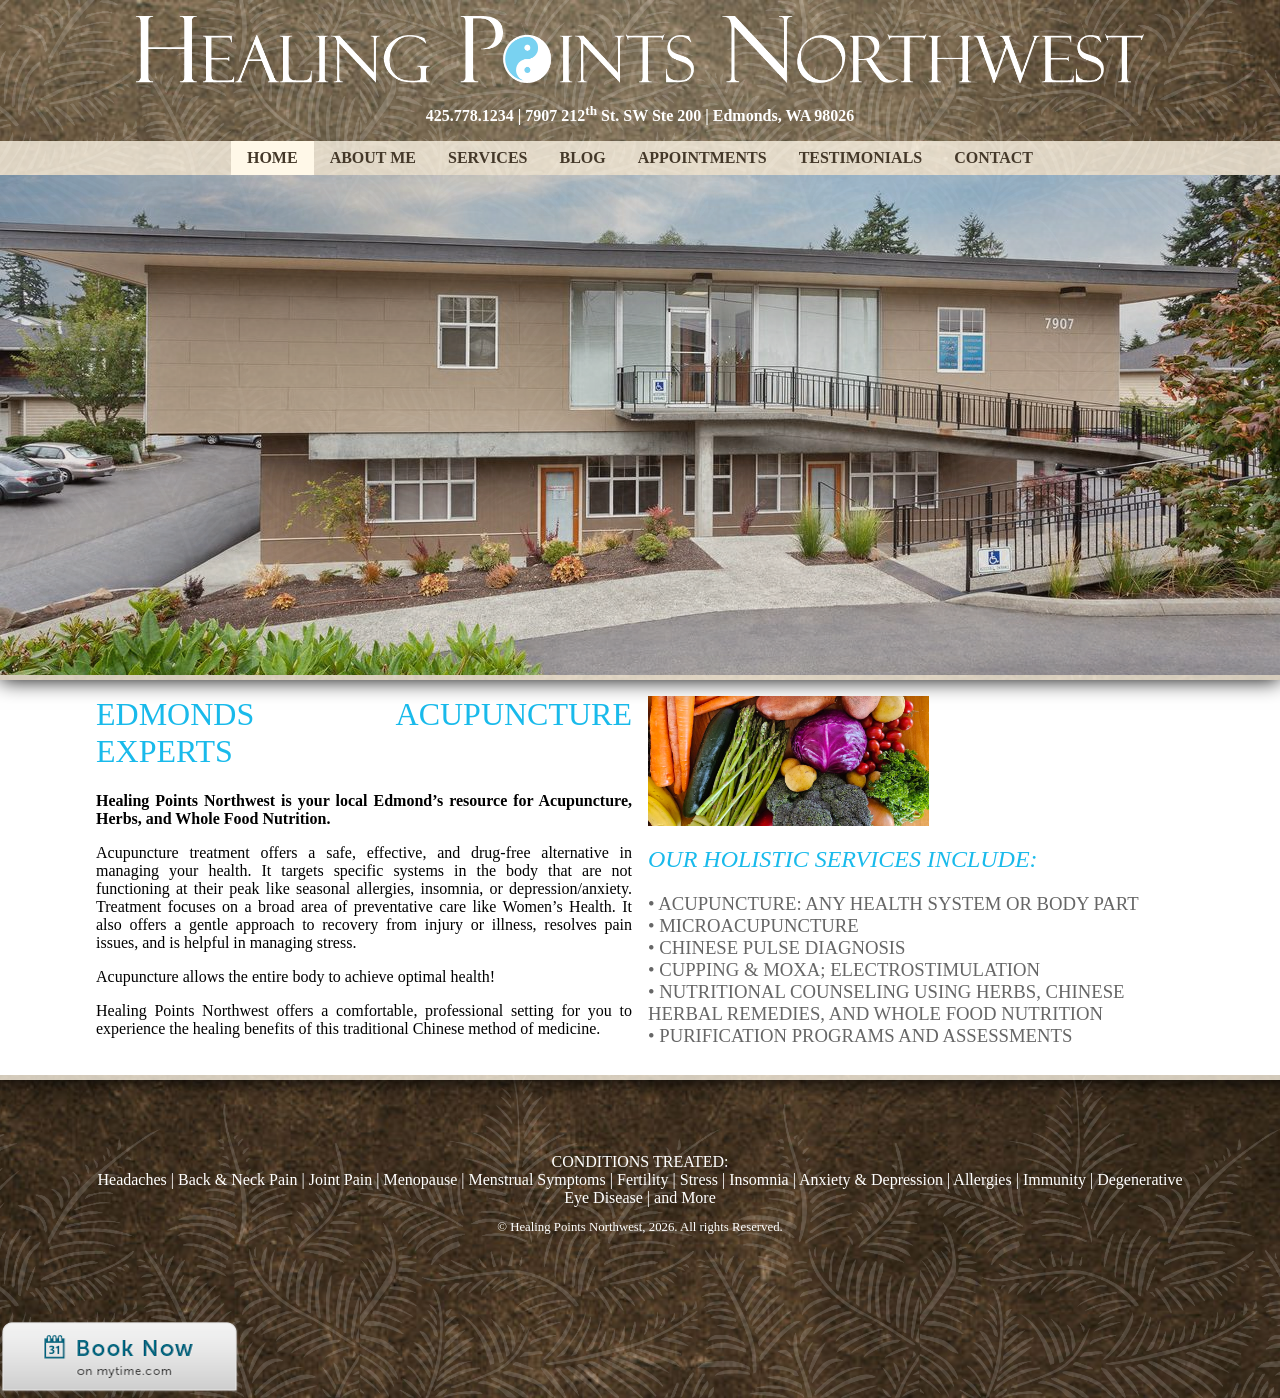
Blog (582, 157)
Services (487, 157)
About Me (373, 157)
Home (272, 157)
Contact (993, 157)
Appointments (702, 157)
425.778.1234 (470, 115)
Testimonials (861, 157)
